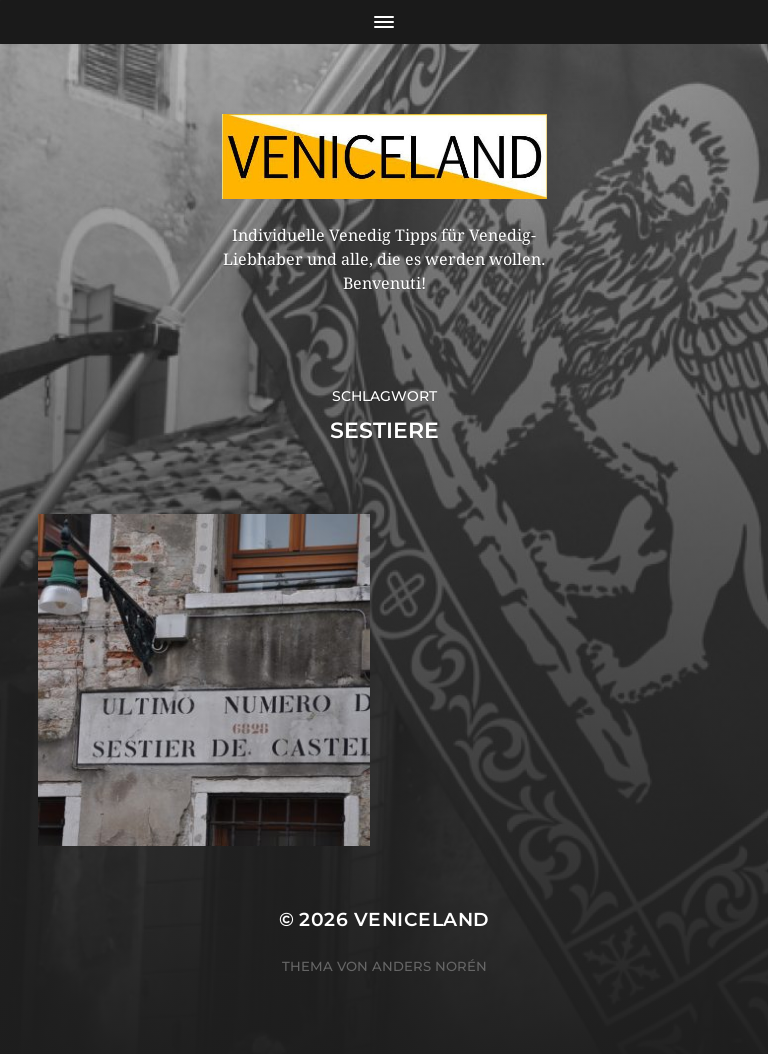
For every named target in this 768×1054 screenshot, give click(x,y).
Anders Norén (429, 966)
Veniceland (422, 919)
